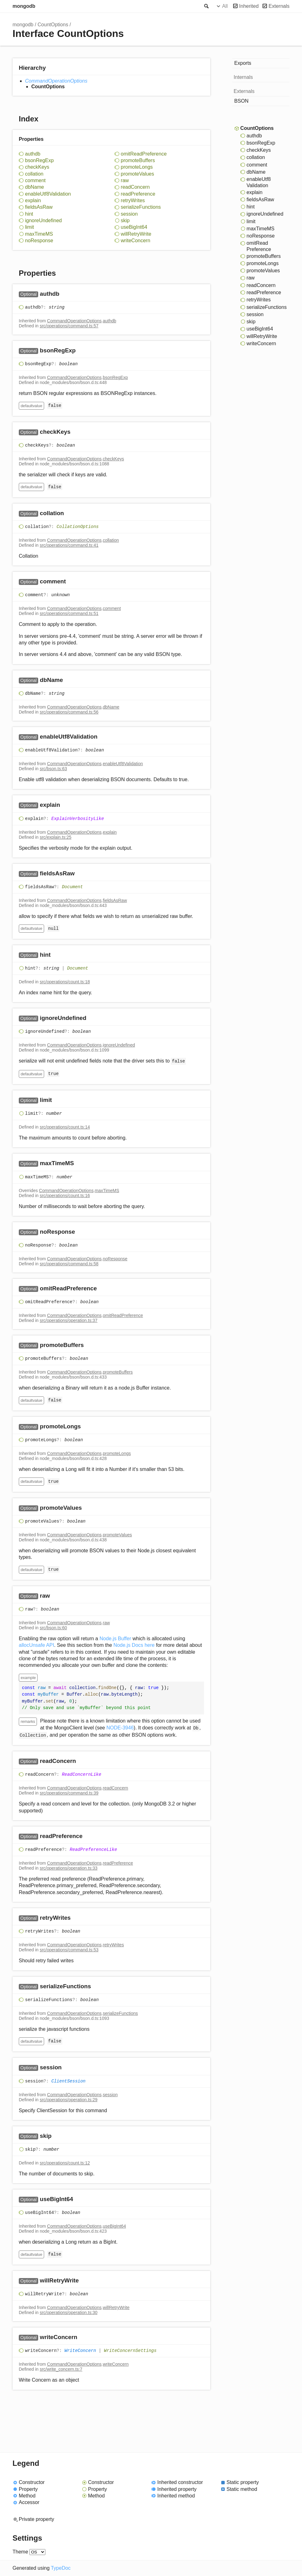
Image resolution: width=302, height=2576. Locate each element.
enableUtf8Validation (48, 194)
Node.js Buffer (115, 1638)
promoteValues (137, 174)
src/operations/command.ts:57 (69, 325)
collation (34, 174)
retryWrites (133, 200)
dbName (34, 187)
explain (33, 200)
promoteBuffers (138, 160)
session (129, 214)
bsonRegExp (39, 160)
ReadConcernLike (81, 1774)
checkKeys (37, 167)
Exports (242, 63)
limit (29, 227)
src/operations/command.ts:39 (69, 1792)
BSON (241, 101)
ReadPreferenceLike (93, 1849)
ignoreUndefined (43, 220)
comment (35, 180)
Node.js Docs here (134, 1645)
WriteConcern (80, 2350)
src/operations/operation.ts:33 (68, 1868)
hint (29, 214)
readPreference (138, 194)
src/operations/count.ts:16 (65, 1195)
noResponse (39, 240)
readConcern (135, 187)
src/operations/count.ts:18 (65, 981)
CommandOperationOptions (56, 81)
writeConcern (135, 240)
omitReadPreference (144, 153)
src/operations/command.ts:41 (69, 545)
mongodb (24, 6)
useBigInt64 (134, 227)
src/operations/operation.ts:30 (68, 2312)
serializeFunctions (141, 207)
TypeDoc (60, 2568)
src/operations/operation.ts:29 (68, 2099)
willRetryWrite (136, 234)
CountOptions (53, 24)
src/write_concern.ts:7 (61, 2369)
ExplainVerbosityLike (77, 818)
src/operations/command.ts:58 (69, 1263)
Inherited (248, 6)
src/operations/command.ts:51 (69, 613)
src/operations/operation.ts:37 (68, 1320)
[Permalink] (66, 294)
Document (72, 886)
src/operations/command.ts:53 (69, 1949)
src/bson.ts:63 (53, 768)
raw (125, 180)
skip (125, 220)
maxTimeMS (39, 234)
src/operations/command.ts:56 (69, 711)
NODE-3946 (120, 1727)
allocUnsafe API (36, 1645)
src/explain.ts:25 (55, 837)
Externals (279, 6)
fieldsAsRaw (39, 207)
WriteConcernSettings (130, 2350)
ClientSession (68, 2081)
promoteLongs (137, 167)
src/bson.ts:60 (53, 1627)
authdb (32, 153)
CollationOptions (78, 526)
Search (206, 6)
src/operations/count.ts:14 (65, 1126)
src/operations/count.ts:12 (65, 2162)
